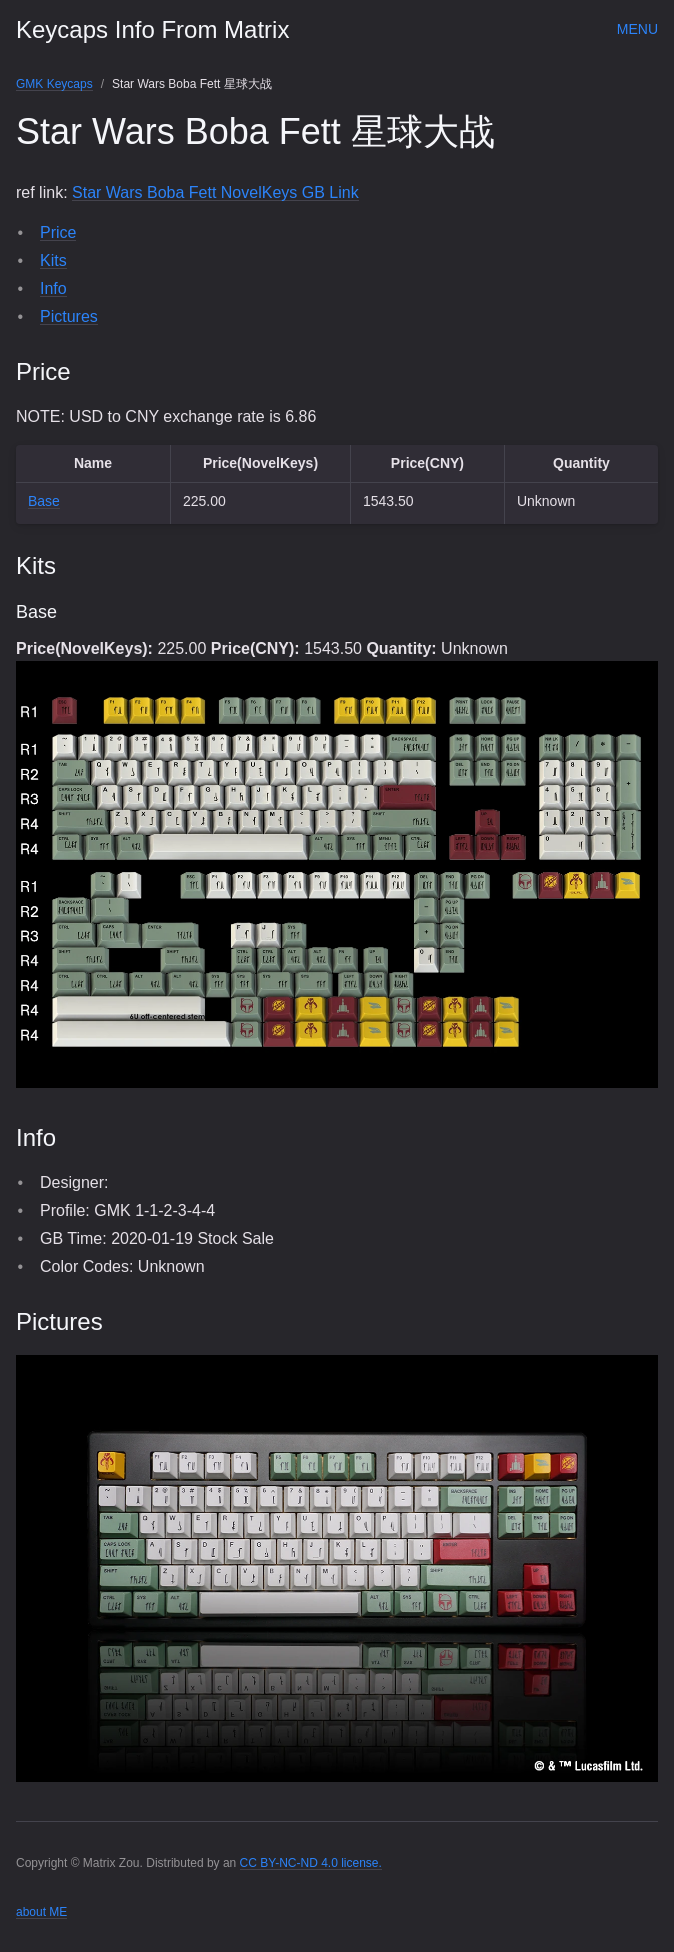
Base (44, 501)
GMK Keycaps (54, 84)
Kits (53, 260)
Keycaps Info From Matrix (152, 29)
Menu (637, 29)
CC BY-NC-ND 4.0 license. (311, 1863)
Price (58, 232)
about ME (41, 1912)
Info (53, 288)
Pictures (69, 316)
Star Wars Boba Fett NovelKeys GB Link (215, 192)
